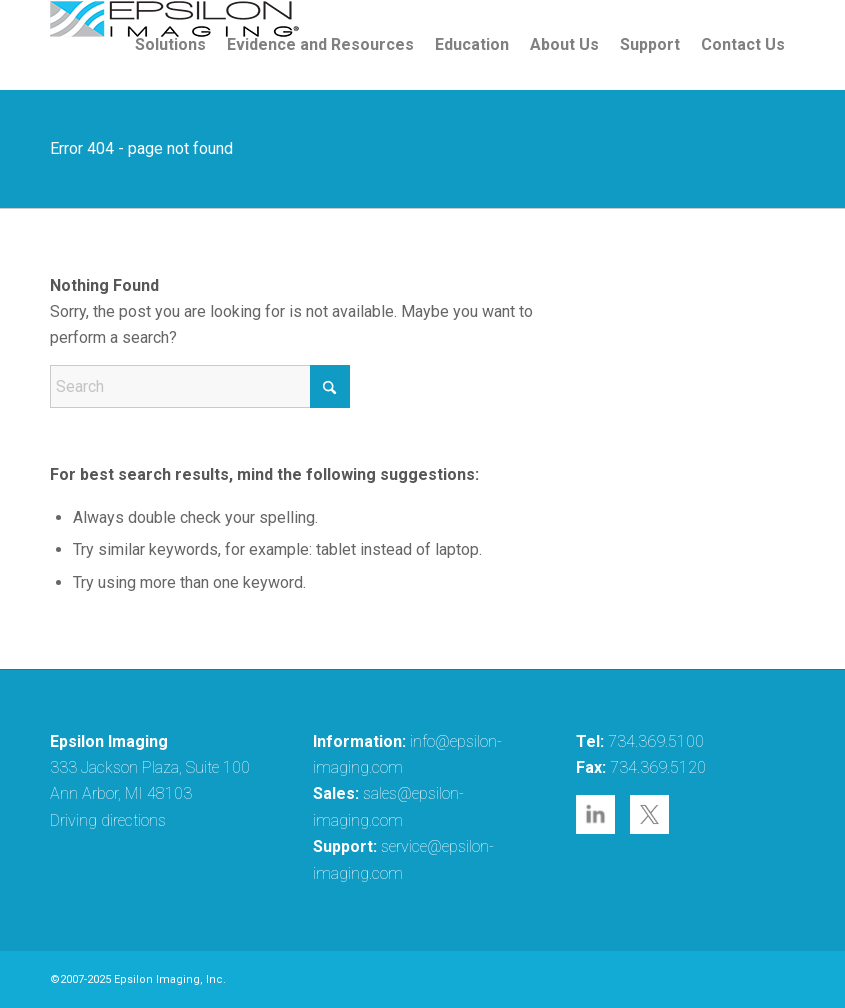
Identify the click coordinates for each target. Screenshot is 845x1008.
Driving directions (108, 820)
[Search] (200, 386)
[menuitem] (170, 45)
